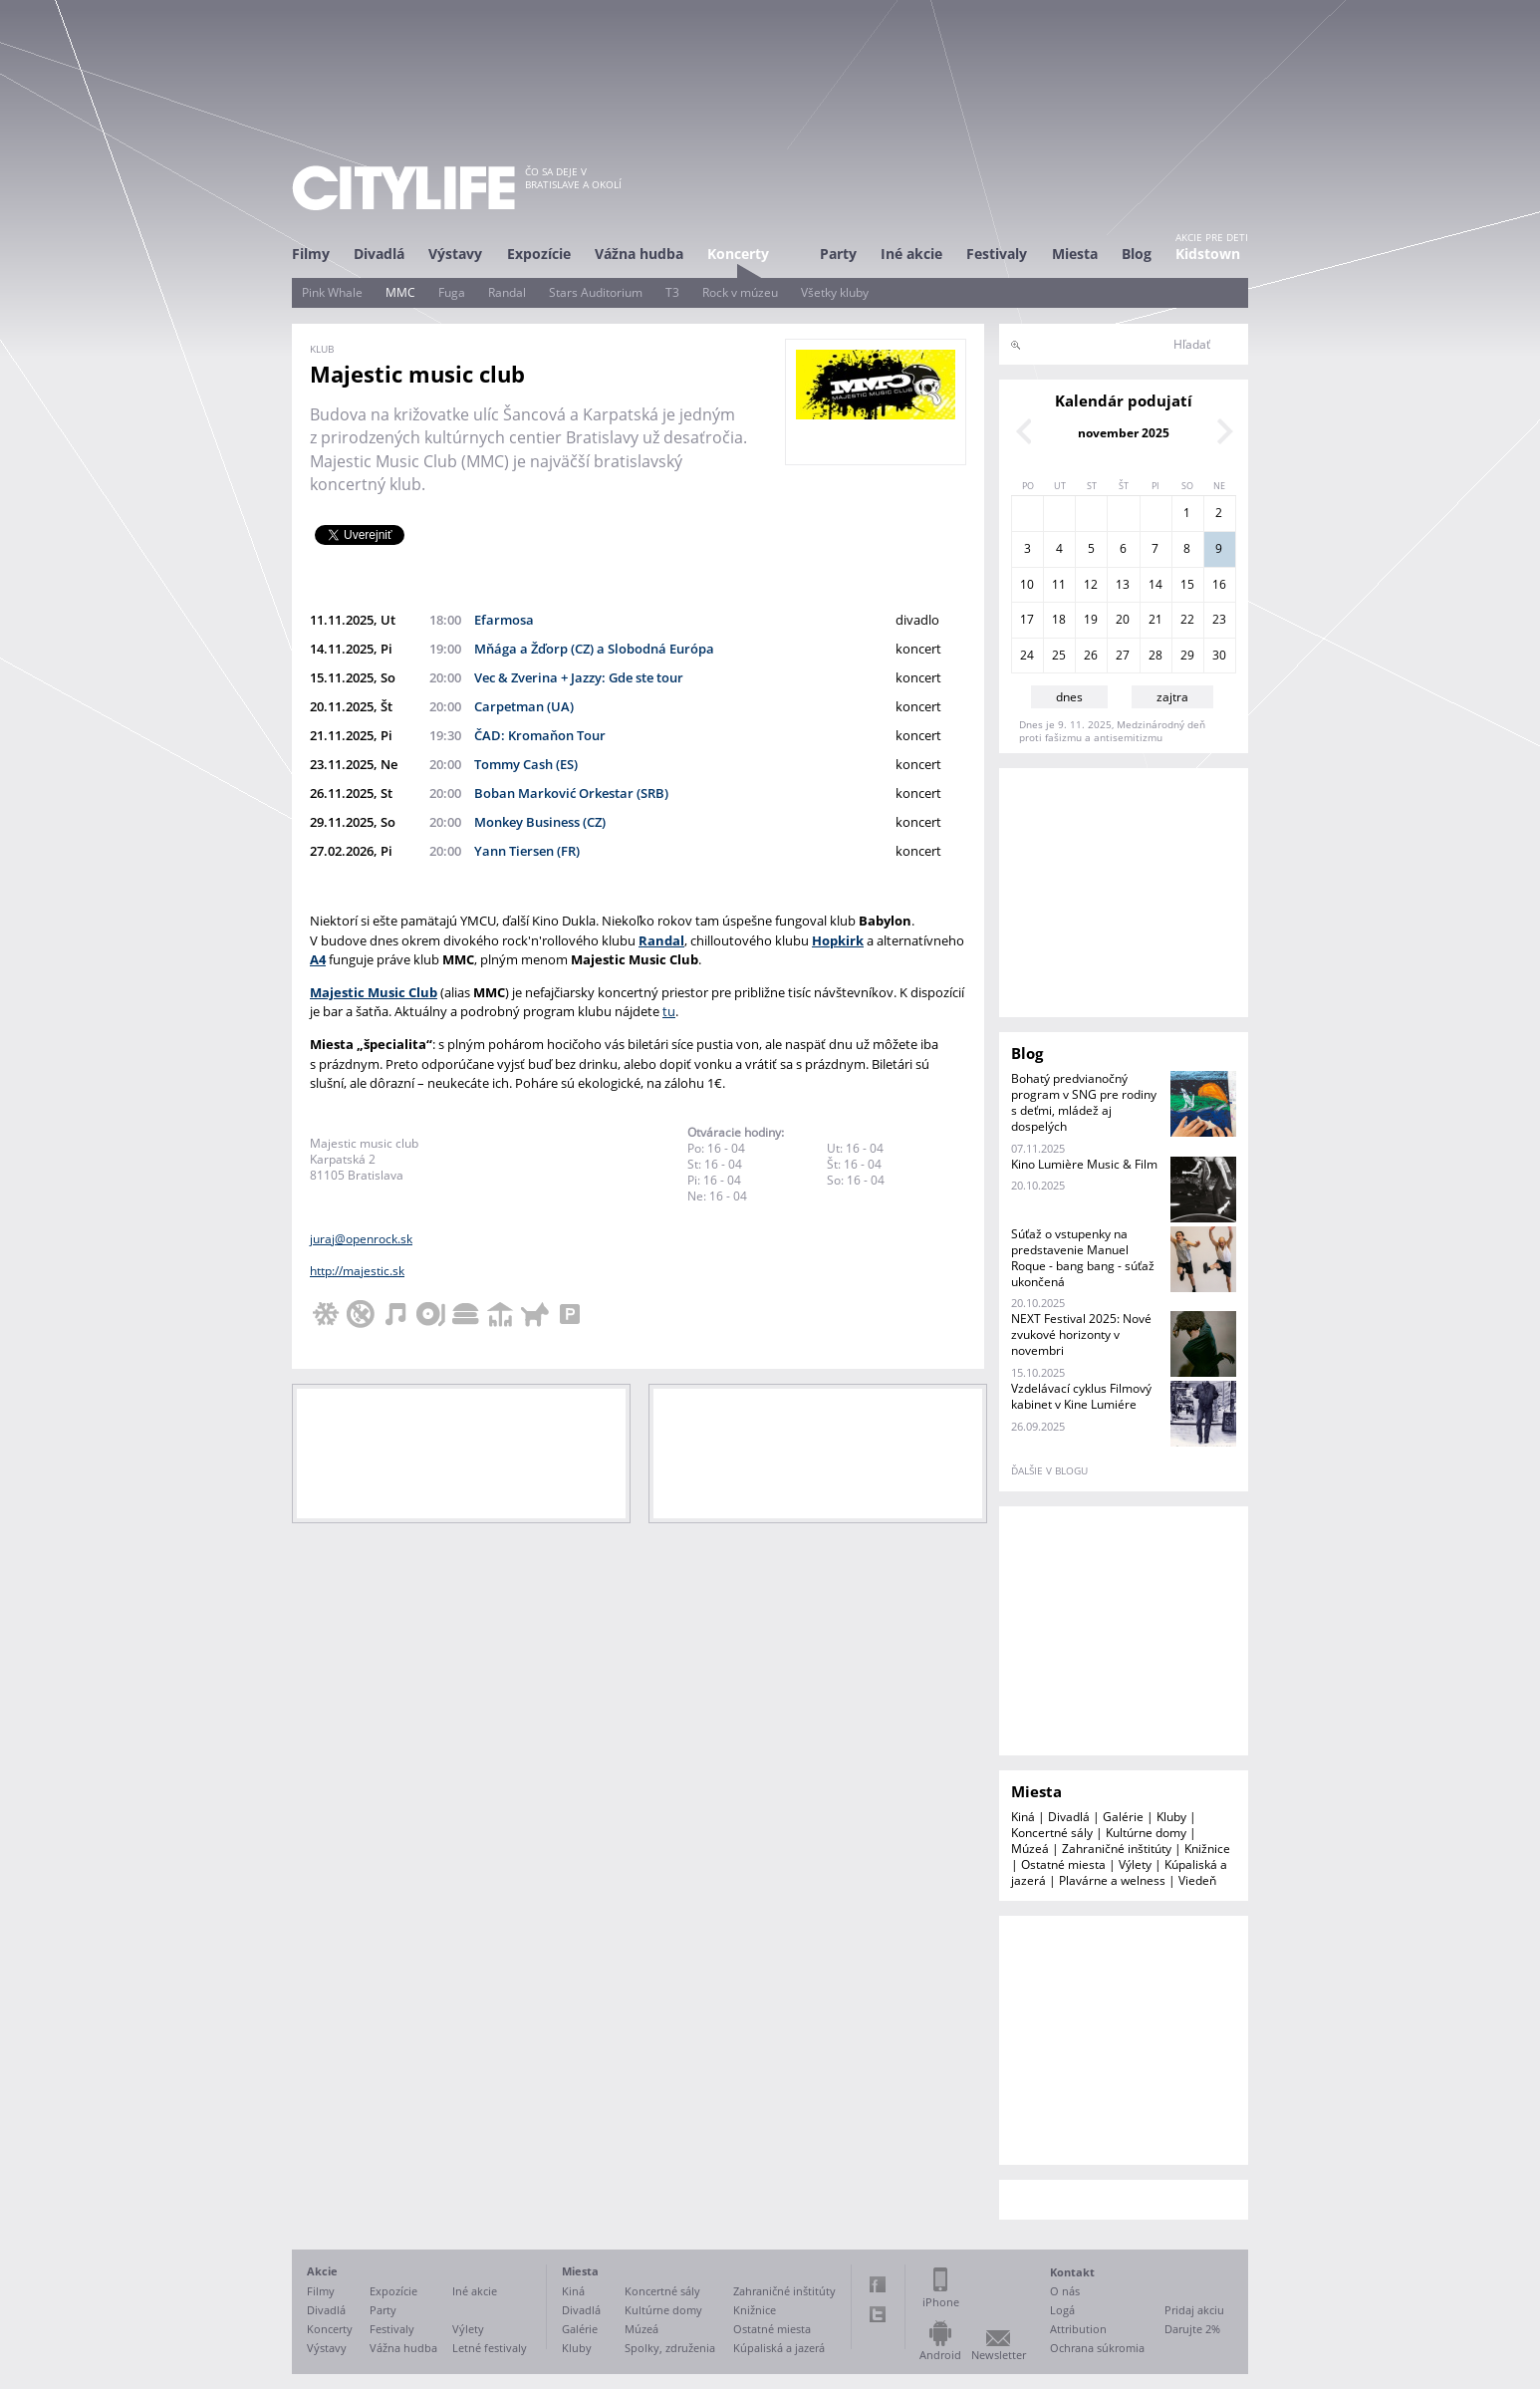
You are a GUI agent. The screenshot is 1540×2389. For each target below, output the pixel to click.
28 (1155, 655)
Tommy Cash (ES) (526, 764)
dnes (1069, 696)
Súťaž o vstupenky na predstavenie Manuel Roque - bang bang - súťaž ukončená (1083, 1257)
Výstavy (455, 253)
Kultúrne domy (1146, 1832)
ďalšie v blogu (1049, 1470)
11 (1059, 584)
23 (1219, 619)
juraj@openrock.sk (361, 1238)
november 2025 (1123, 432)
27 (1123, 655)
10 (1027, 584)
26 (1091, 655)
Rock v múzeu (740, 292)
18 (1059, 619)
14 (1155, 584)
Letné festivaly (489, 2347)
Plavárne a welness (1112, 1880)
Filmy (311, 253)
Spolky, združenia (670, 2347)
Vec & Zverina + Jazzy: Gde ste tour (578, 677)
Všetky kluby (835, 292)
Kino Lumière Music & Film (1084, 1164)
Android (940, 2354)
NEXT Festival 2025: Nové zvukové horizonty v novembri (1081, 1334)
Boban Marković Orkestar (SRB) (571, 793)
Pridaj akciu (1194, 2309)
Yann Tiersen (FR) (527, 851)
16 (1219, 584)
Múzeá (1030, 1848)
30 (1219, 655)
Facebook (878, 2284)
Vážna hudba (639, 253)
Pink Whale (332, 292)
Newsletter (998, 2354)
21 (1155, 619)
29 (1187, 655)
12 (1091, 584)
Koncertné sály (1052, 1832)
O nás (1065, 2290)
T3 (672, 292)
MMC (400, 292)
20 (1123, 619)
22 (1187, 619)
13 (1123, 584)
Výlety (1135, 1864)
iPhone (940, 2301)
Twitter (878, 2314)
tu (668, 1011)
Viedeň (1197, 1880)
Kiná (1023, 1816)
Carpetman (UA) (524, 706)
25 (1059, 655)
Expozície (539, 253)
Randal (507, 292)
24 (1027, 655)
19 (1091, 619)
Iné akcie (911, 253)
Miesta (1075, 253)
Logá (1062, 2309)
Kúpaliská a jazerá (779, 2347)
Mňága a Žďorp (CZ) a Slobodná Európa (594, 649)
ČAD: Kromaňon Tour (540, 735)
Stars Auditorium (595, 292)
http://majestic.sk (357, 1270)
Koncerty (738, 253)
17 (1027, 619)
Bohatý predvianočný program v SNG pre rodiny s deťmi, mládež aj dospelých (1083, 1102)
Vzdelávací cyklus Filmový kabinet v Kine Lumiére (1081, 1396)
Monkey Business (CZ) (540, 822)
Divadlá (379, 253)
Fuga (451, 292)
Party (838, 253)
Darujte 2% (1192, 2328)
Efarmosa (504, 620)
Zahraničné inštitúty (1116, 1848)
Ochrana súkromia (1097, 2347)
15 (1187, 584)
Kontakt (1072, 2271)
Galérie (1123, 1816)
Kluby (1171, 1816)
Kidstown (1207, 253)
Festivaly (996, 253)
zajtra (1172, 696)
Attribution (1078, 2328)
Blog (1137, 253)
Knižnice (1207, 1848)
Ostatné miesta (1063, 1864)
